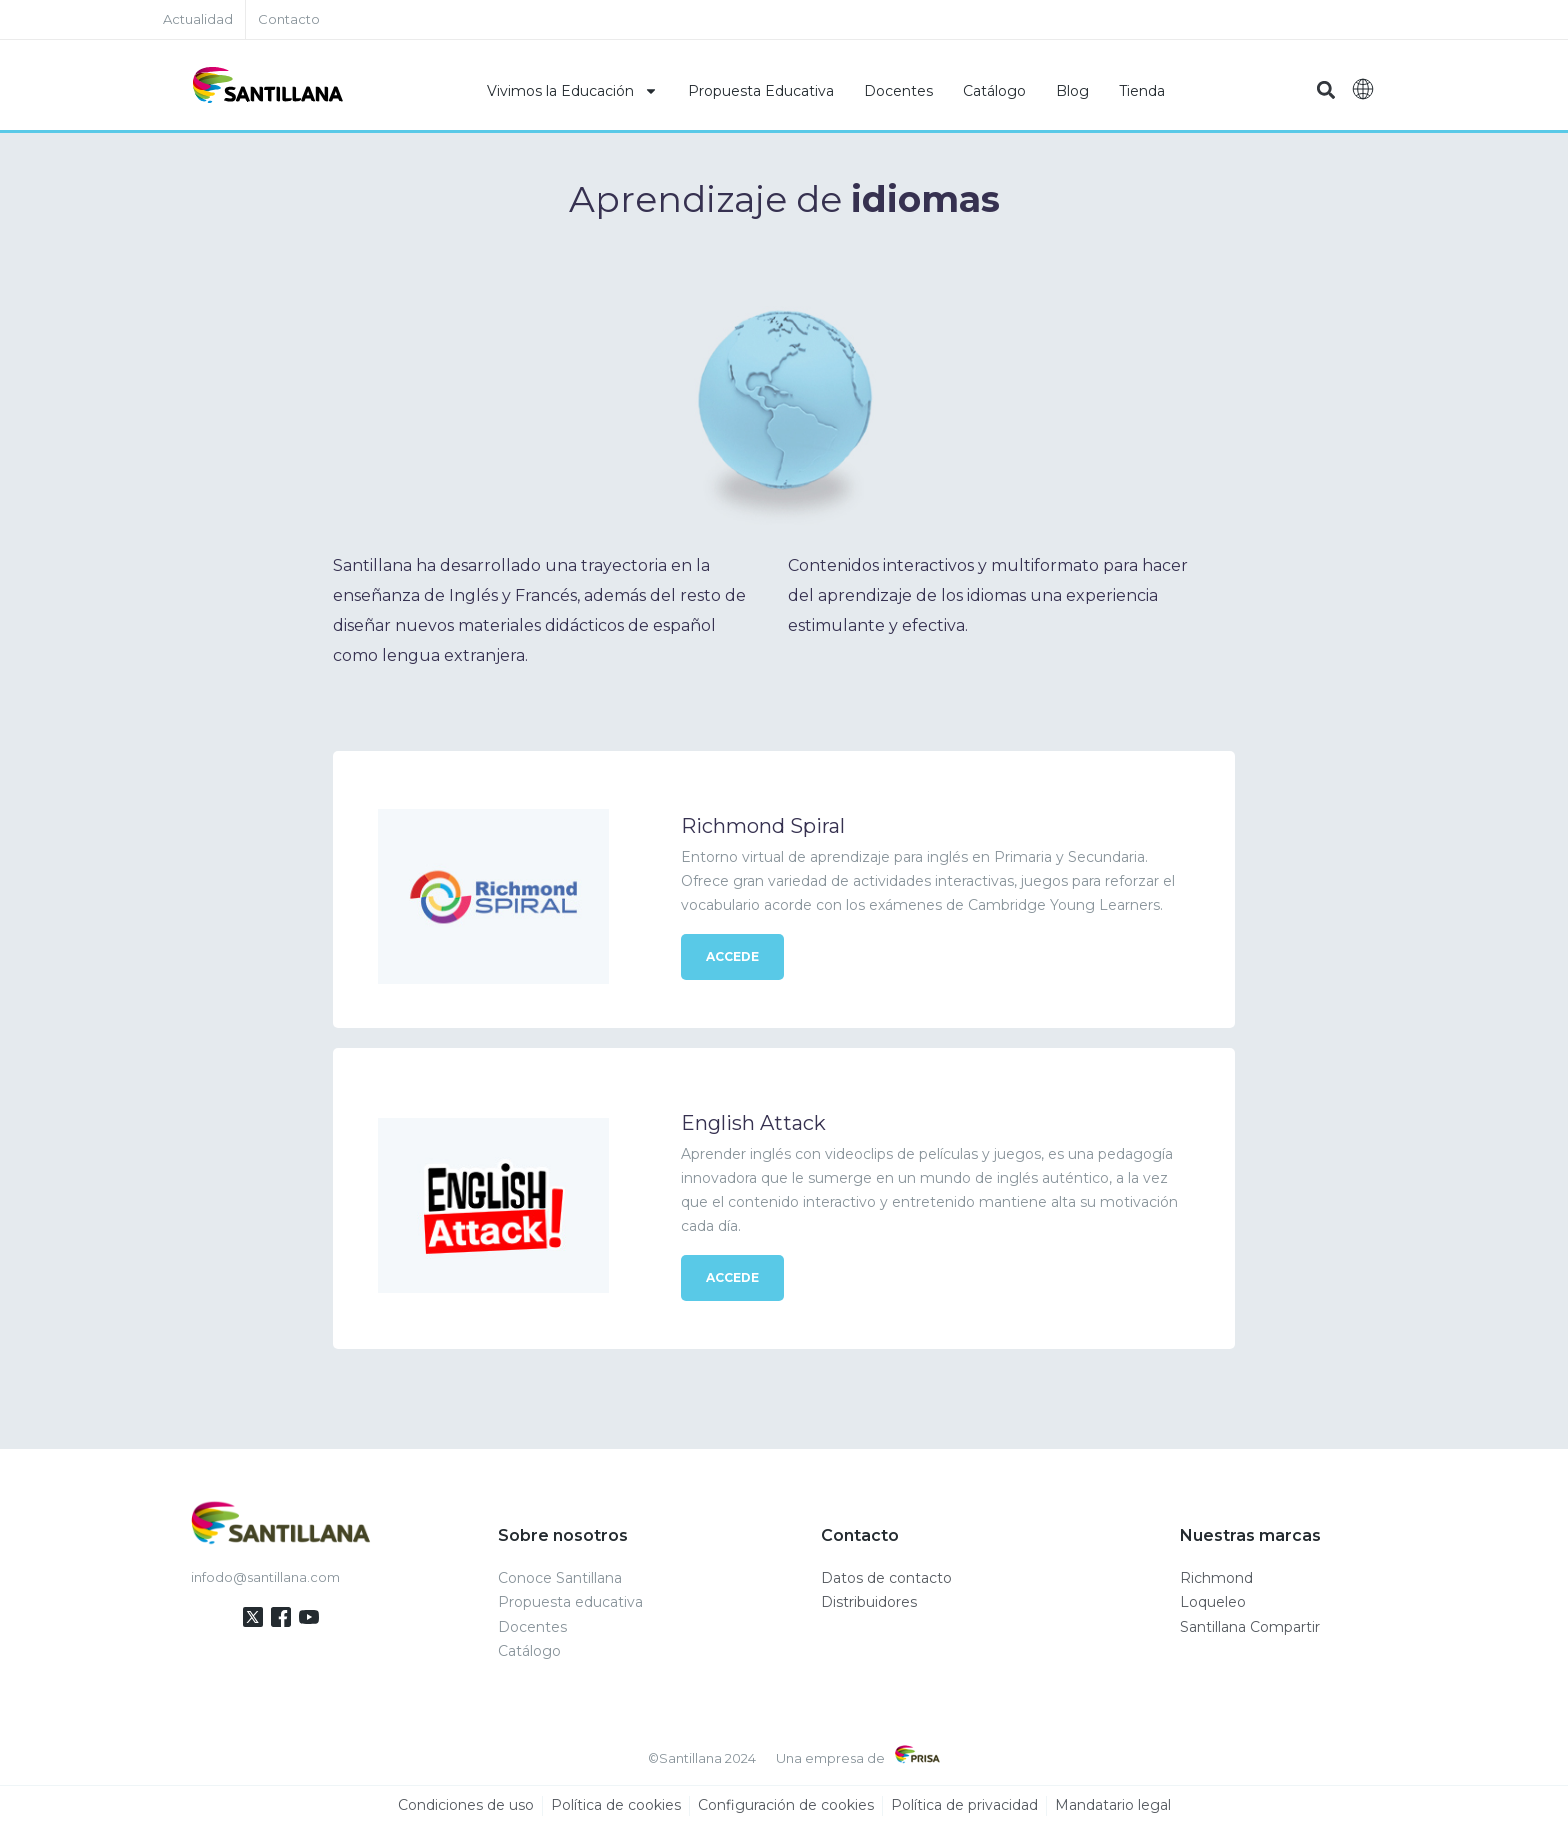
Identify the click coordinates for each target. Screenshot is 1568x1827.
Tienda (1142, 91)
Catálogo (994, 91)
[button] (1325, 90)
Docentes (898, 91)
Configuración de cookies (786, 1806)
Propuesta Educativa (761, 91)
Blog (1072, 91)
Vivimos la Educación (572, 91)
